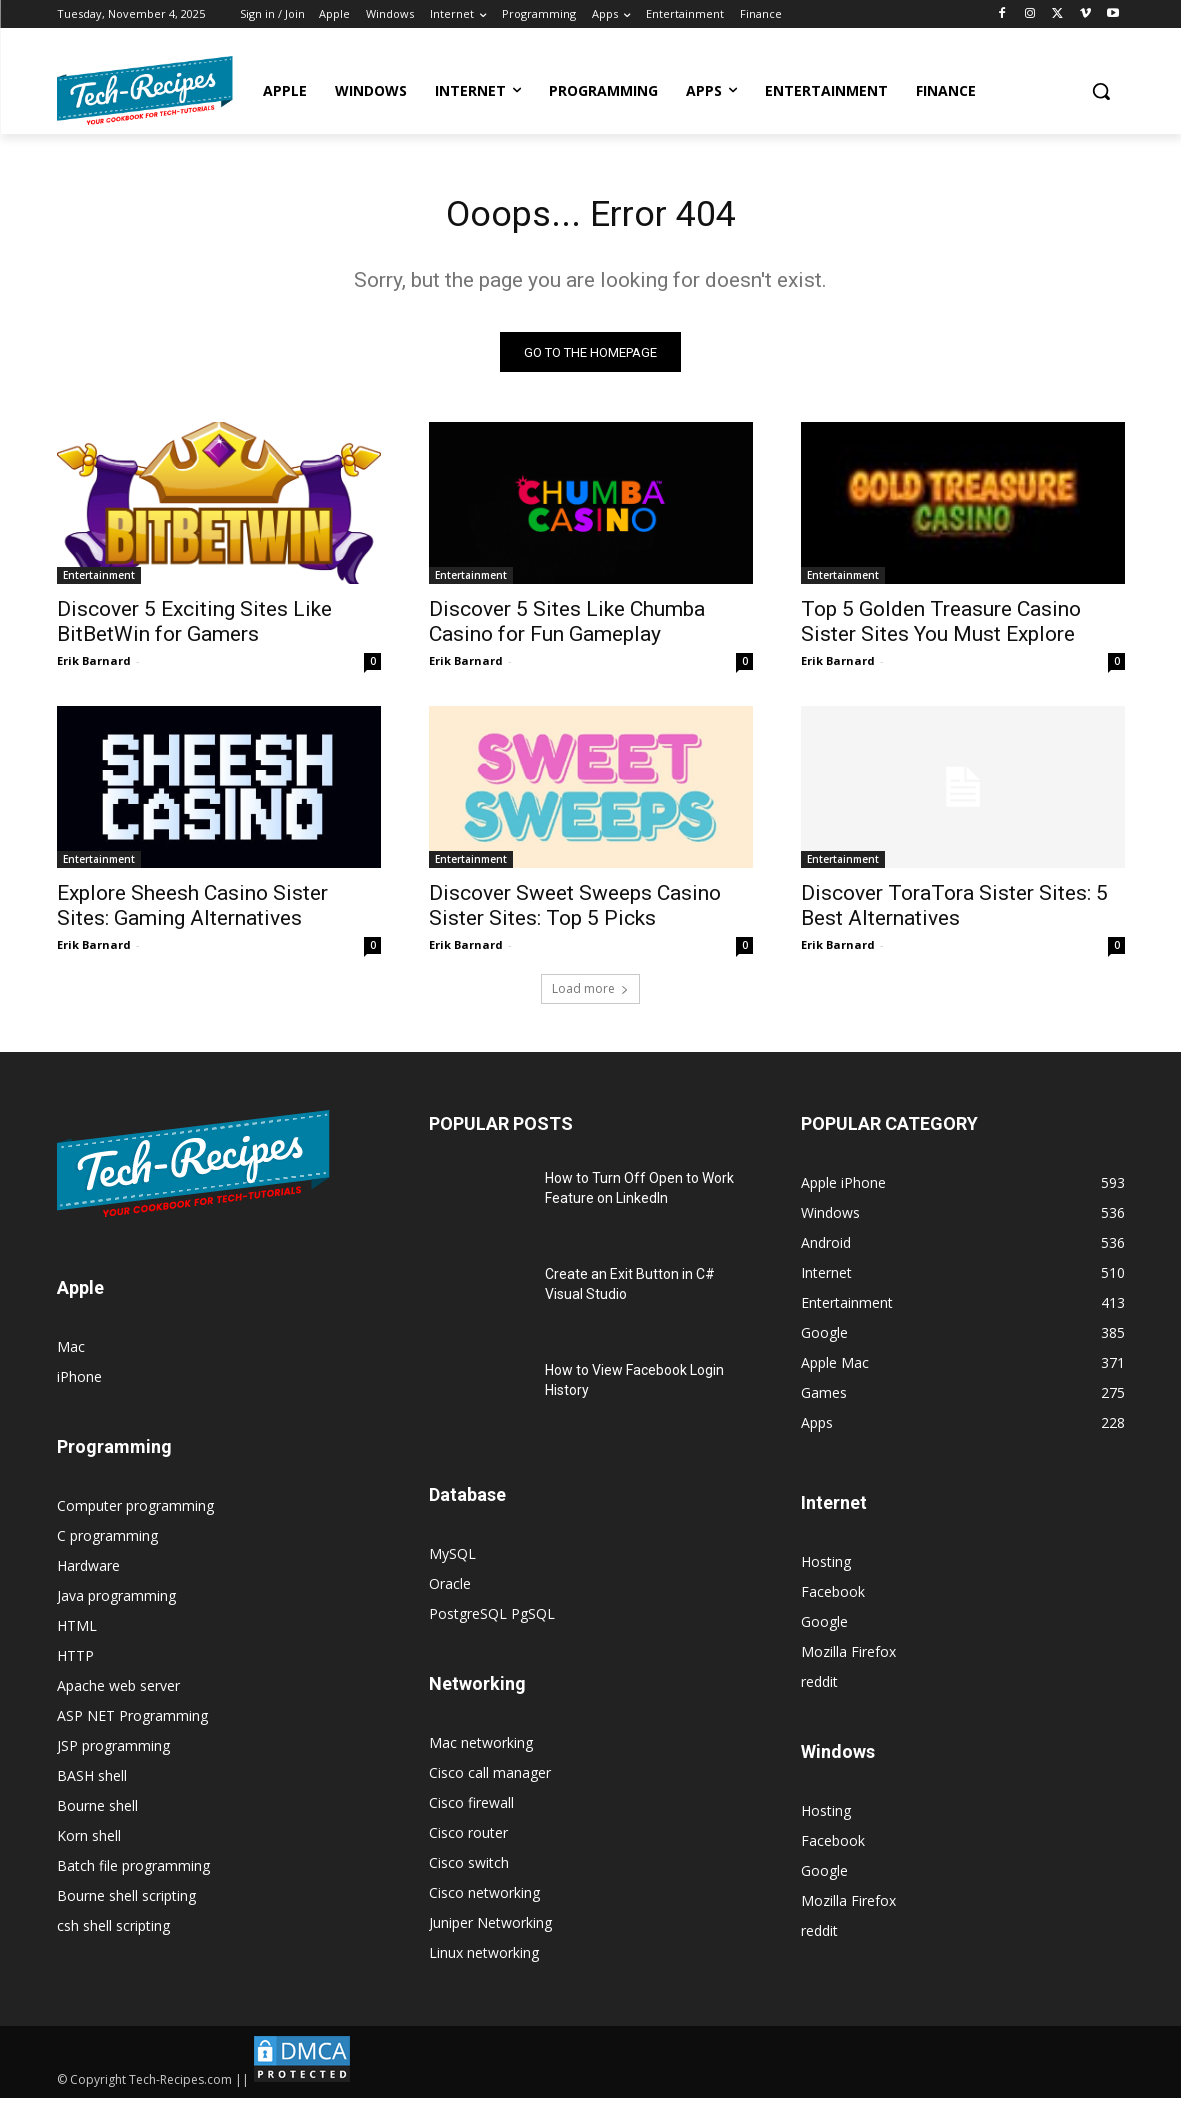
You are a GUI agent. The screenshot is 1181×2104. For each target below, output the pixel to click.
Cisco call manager (490, 1778)
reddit (819, 1687)
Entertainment (99, 581)
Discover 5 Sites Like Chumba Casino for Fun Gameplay (567, 627)
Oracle (450, 1589)
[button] (1101, 91)
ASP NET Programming (132, 1721)
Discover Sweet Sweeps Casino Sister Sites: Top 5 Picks (575, 911)
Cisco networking (484, 1898)
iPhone (79, 1382)
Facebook (833, 1597)
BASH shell (92, 1781)
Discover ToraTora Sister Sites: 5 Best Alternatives (954, 911)
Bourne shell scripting (126, 1901)
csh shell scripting (113, 1931)
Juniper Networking (490, 1928)
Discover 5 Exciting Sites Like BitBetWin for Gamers (194, 627)
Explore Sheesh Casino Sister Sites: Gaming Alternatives (192, 911)
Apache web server (118, 1691)
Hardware (88, 1571)
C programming (107, 1541)
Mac (71, 1352)
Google (824, 1627)
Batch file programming (133, 1871)
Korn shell (89, 1841)
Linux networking (484, 1958)
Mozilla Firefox (848, 1657)
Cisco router (468, 1838)
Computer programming (135, 1511)
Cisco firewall (471, 1808)
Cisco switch (469, 1868)
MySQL (452, 1559)
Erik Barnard (94, 666)
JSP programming (113, 1751)
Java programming (116, 1601)
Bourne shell (97, 1811)
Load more (590, 994)
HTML (77, 1631)
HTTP (75, 1661)
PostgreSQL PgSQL (492, 1619)
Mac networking (481, 1748)
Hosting (826, 1567)
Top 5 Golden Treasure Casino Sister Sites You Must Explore (941, 627)
